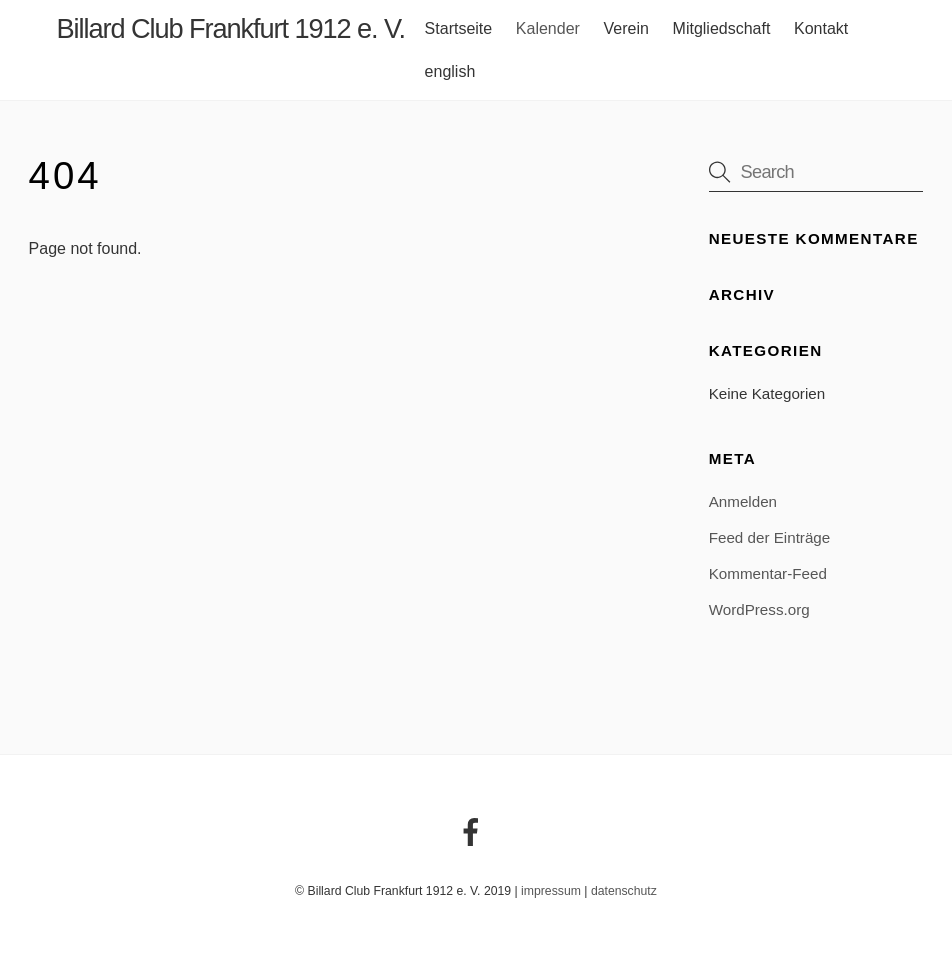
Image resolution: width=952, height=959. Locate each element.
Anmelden (743, 501)
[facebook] (474, 832)
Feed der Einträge (770, 537)
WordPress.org (759, 609)
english (450, 71)
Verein (626, 28)
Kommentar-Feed (768, 573)
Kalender (548, 28)
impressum (551, 891)
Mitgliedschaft (722, 28)
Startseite (459, 28)
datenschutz (624, 891)
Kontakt (821, 28)
